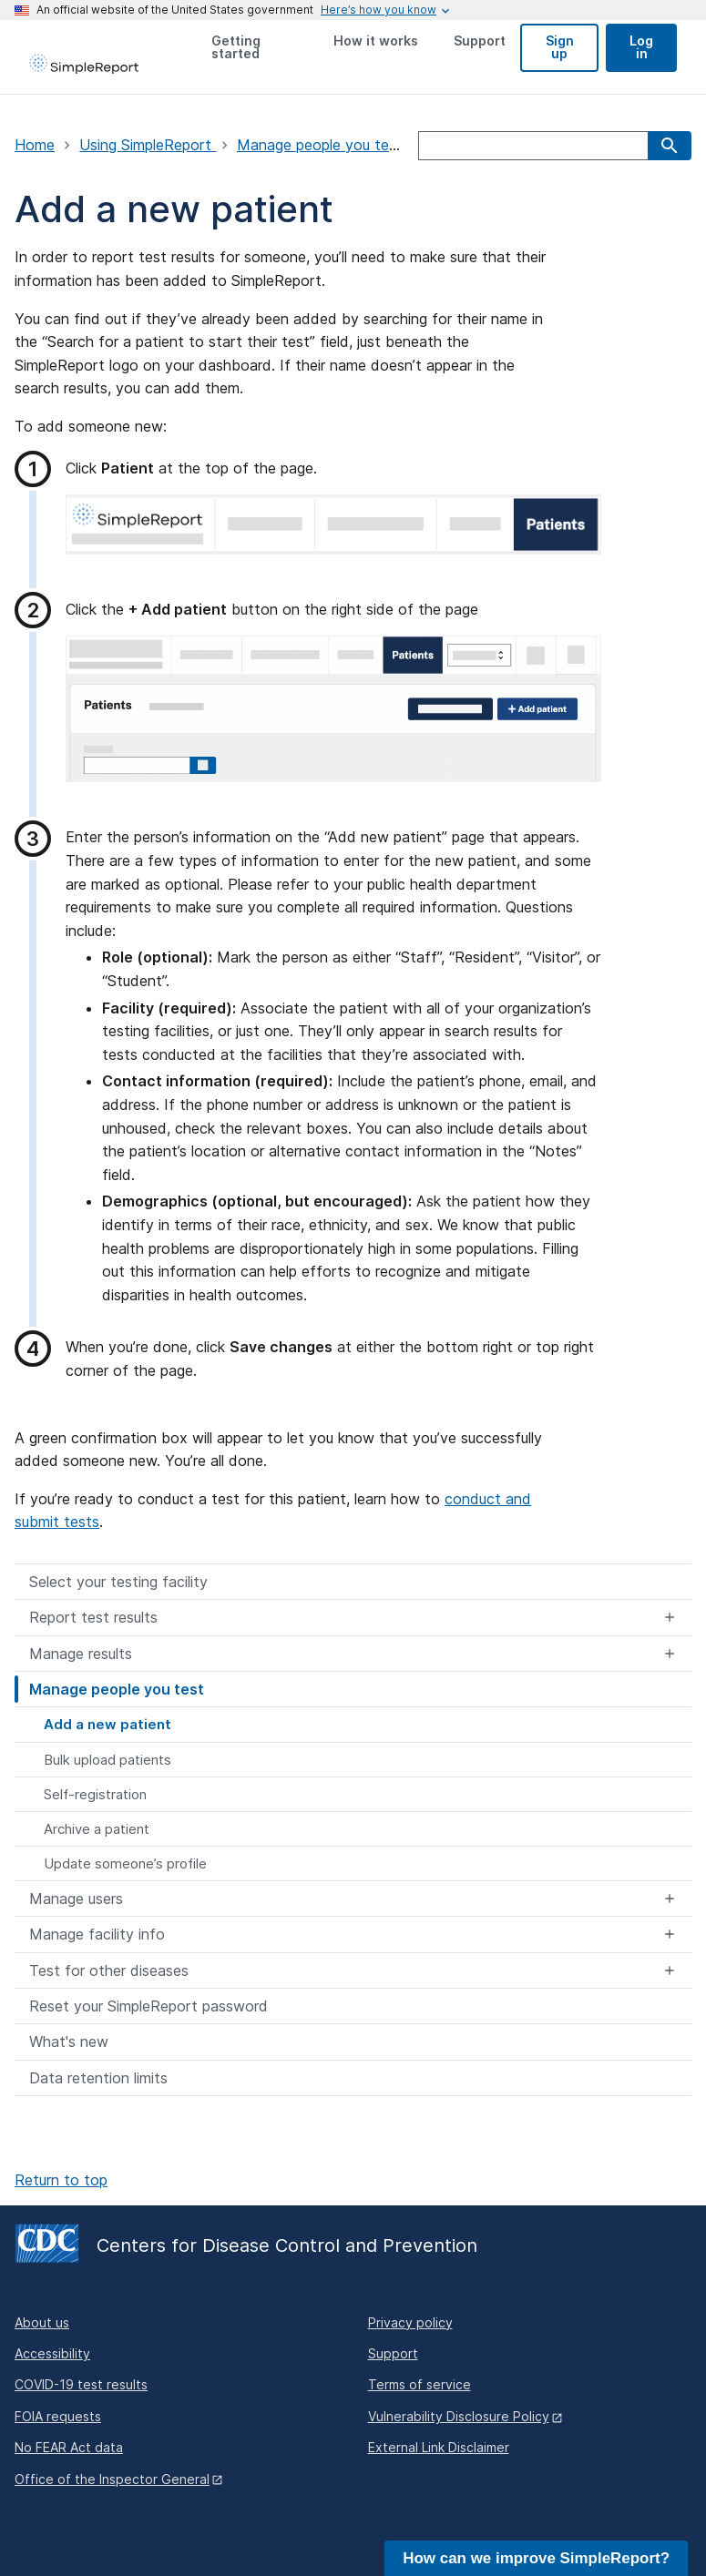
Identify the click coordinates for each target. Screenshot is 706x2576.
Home (35, 145)
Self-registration (95, 1794)
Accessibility (52, 2353)
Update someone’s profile (125, 1863)
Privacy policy (410, 2322)
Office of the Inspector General (112, 2479)
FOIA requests (58, 2416)
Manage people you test (322, 145)
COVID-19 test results (81, 2384)
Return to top (61, 2180)
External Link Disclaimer (438, 2447)
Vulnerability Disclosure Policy (458, 2416)
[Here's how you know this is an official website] (378, 10)
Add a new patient (107, 1724)
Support (393, 2353)
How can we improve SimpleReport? (536, 2558)
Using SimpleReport (147, 145)
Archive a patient (96, 1829)
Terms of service (419, 2384)
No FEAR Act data (69, 2447)
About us (42, 2322)
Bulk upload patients (107, 1759)
